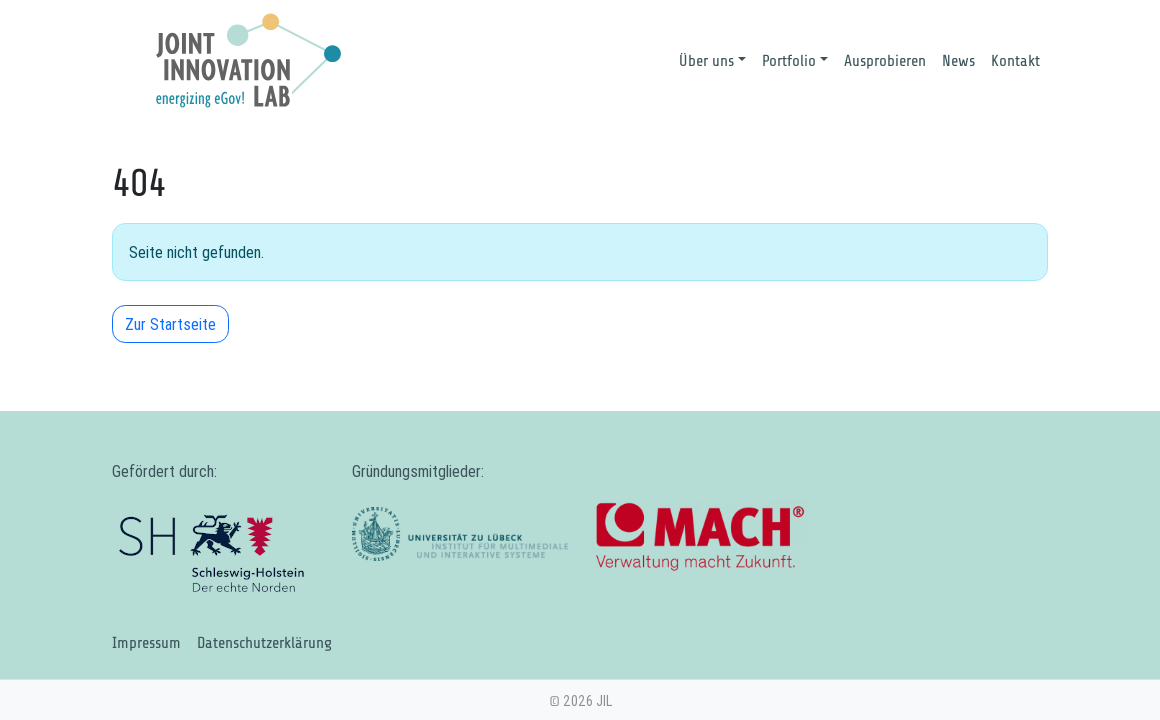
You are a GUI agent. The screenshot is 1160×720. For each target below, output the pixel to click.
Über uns (706, 61)
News (958, 61)
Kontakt (1015, 61)
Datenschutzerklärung (264, 643)
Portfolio (789, 61)
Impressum (146, 643)
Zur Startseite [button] (170, 324)
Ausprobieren (885, 61)
